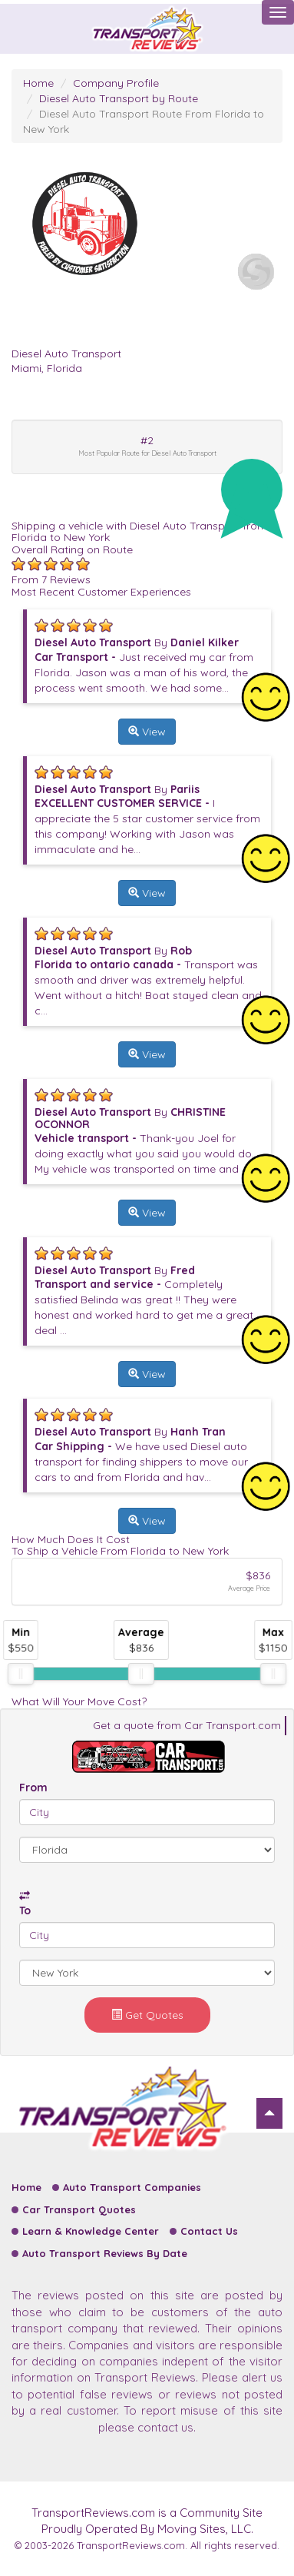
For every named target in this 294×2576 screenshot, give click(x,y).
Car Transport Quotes (79, 2209)
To (25, 1910)
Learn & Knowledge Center (90, 2231)
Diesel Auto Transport (66, 353)
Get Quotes (147, 2015)
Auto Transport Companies (132, 2187)
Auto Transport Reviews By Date (104, 2253)
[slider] (21, 1674)
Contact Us (209, 2231)
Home (38, 83)
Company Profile (116, 83)
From (33, 1787)
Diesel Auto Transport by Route (118, 98)
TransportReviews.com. (132, 2545)
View (147, 732)
